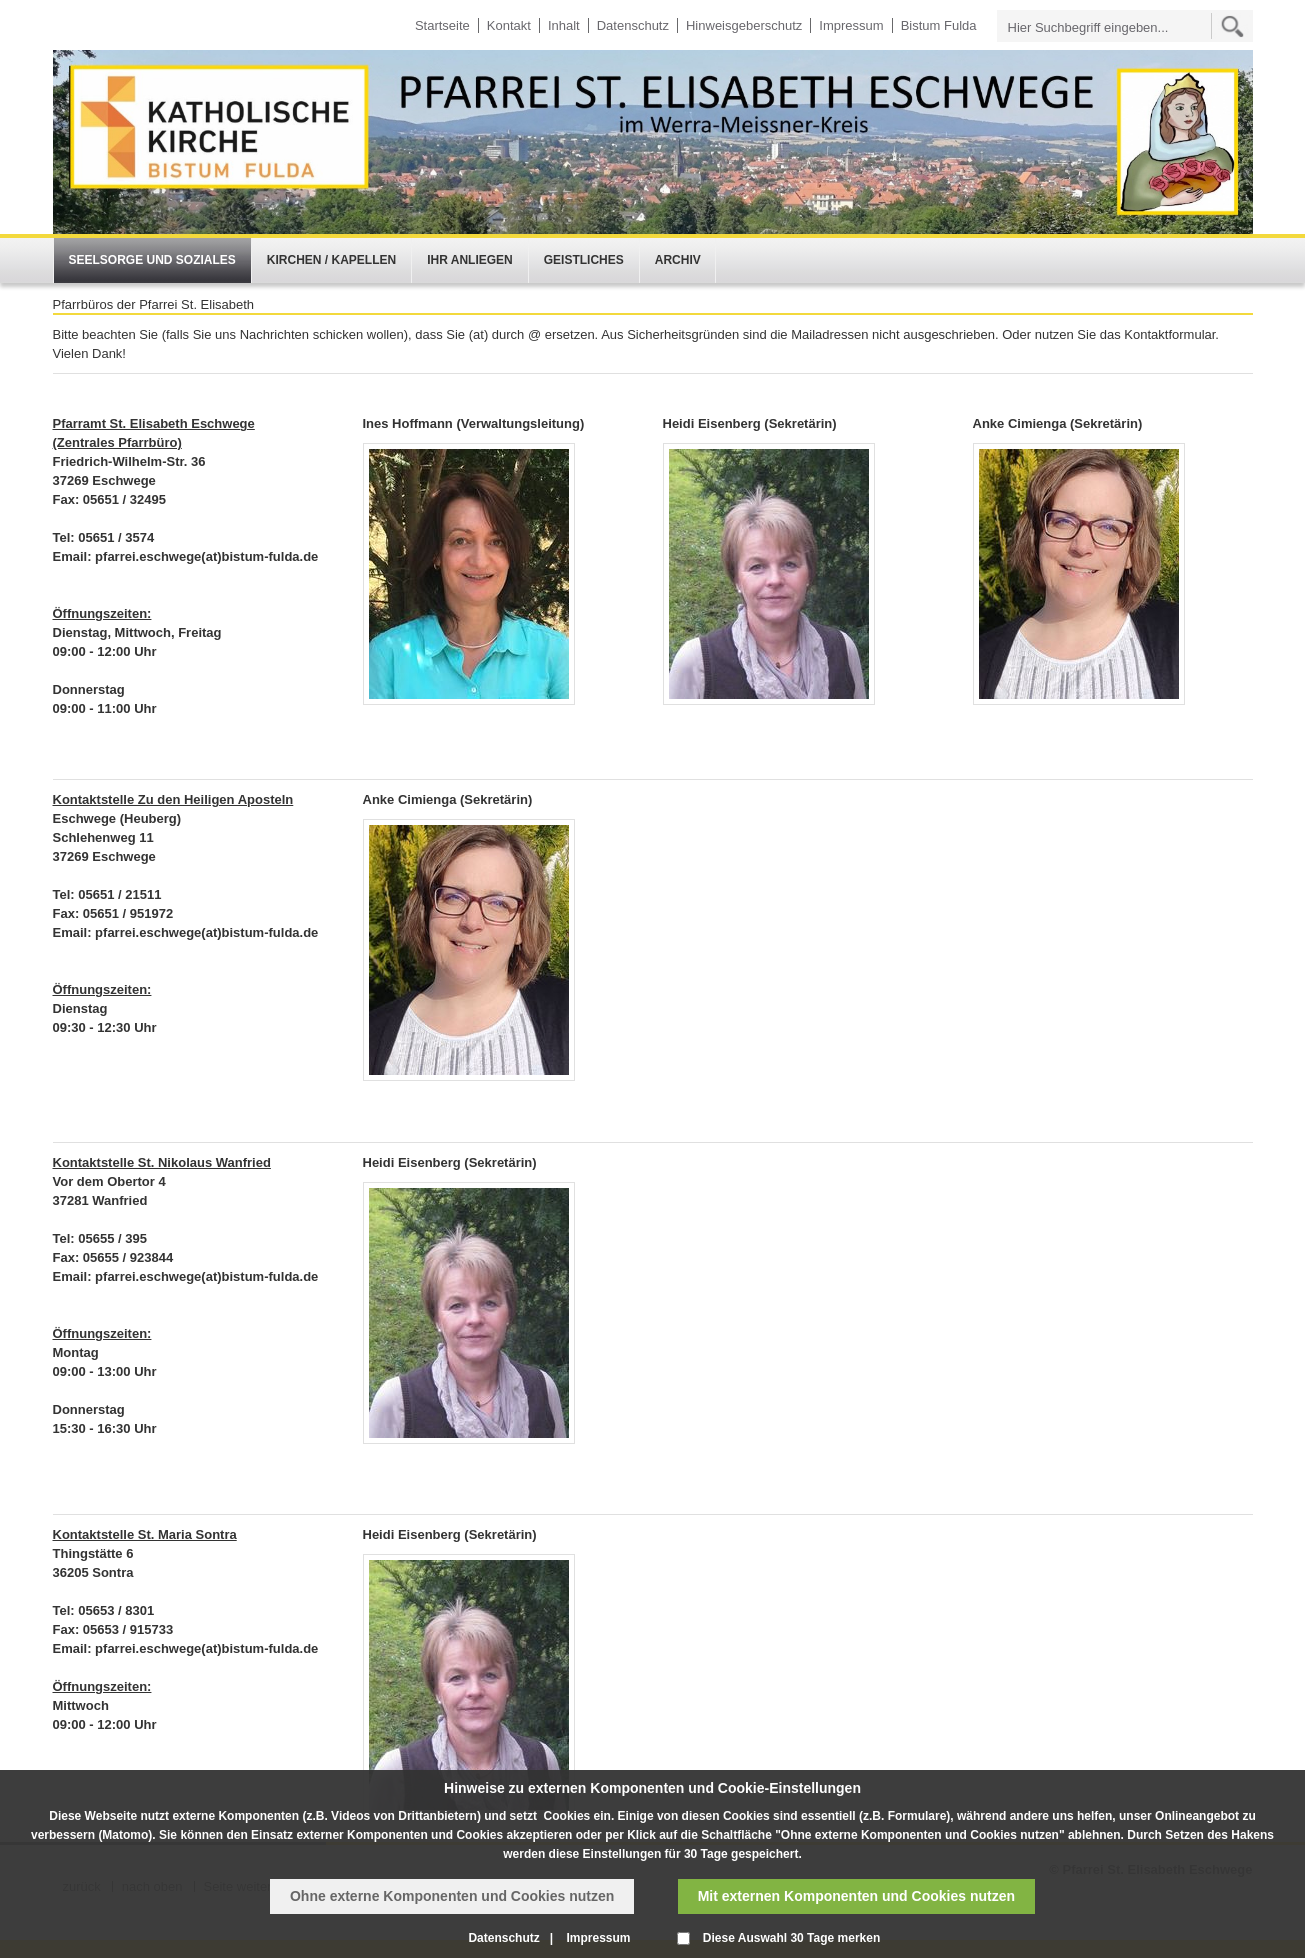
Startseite (442, 25)
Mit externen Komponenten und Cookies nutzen (856, 1896)
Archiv (678, 260)
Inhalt (564, 25)
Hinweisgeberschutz (744, 25)
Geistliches (584, 260)
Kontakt (509, 25)
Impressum (851, 25)
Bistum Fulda (939, 25)
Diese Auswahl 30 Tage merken (791, 1938)
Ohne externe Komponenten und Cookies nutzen (452, 1896)
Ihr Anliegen (470, 260)
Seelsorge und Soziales (152, 260)
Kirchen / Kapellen (331, 260)
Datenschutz (633, 25)
